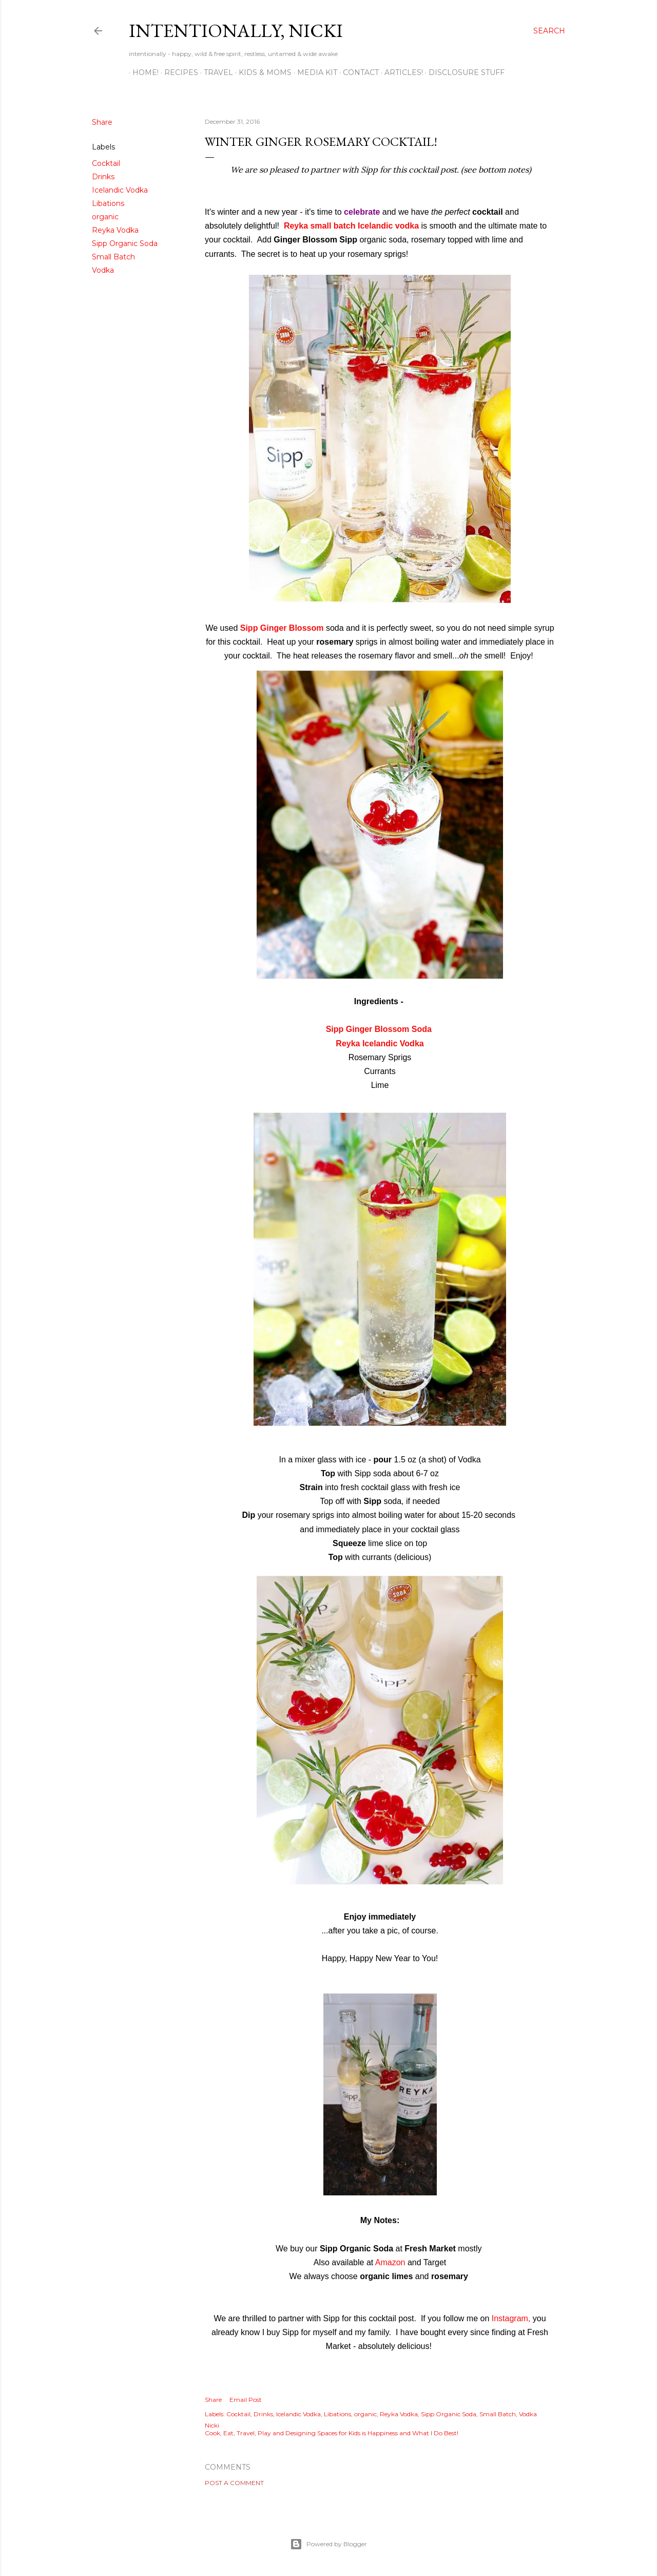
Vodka (103, 270)
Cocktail (106, 163)
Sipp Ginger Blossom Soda (379, 1029)
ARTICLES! (400, 72)
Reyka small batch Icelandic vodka (351, 225)
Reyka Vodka (115, 230)
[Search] (549, 30)
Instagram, (510, 2318)
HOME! (142, 72)
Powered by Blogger (328, 2544)
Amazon (390, 2262)
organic (105, 216)
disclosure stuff (463, 72)
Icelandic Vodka (120, 190)
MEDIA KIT (314, 72)
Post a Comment (234, 2483)
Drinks (103, 176)
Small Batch (113, 256)
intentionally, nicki (236, 30)
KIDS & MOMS (261, 72)
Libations (108, 203)
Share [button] (102, 122)
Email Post (245, 2399)
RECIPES (178, 72)
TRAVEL (214, 72)
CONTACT (357, 72)
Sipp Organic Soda (125, 243)
